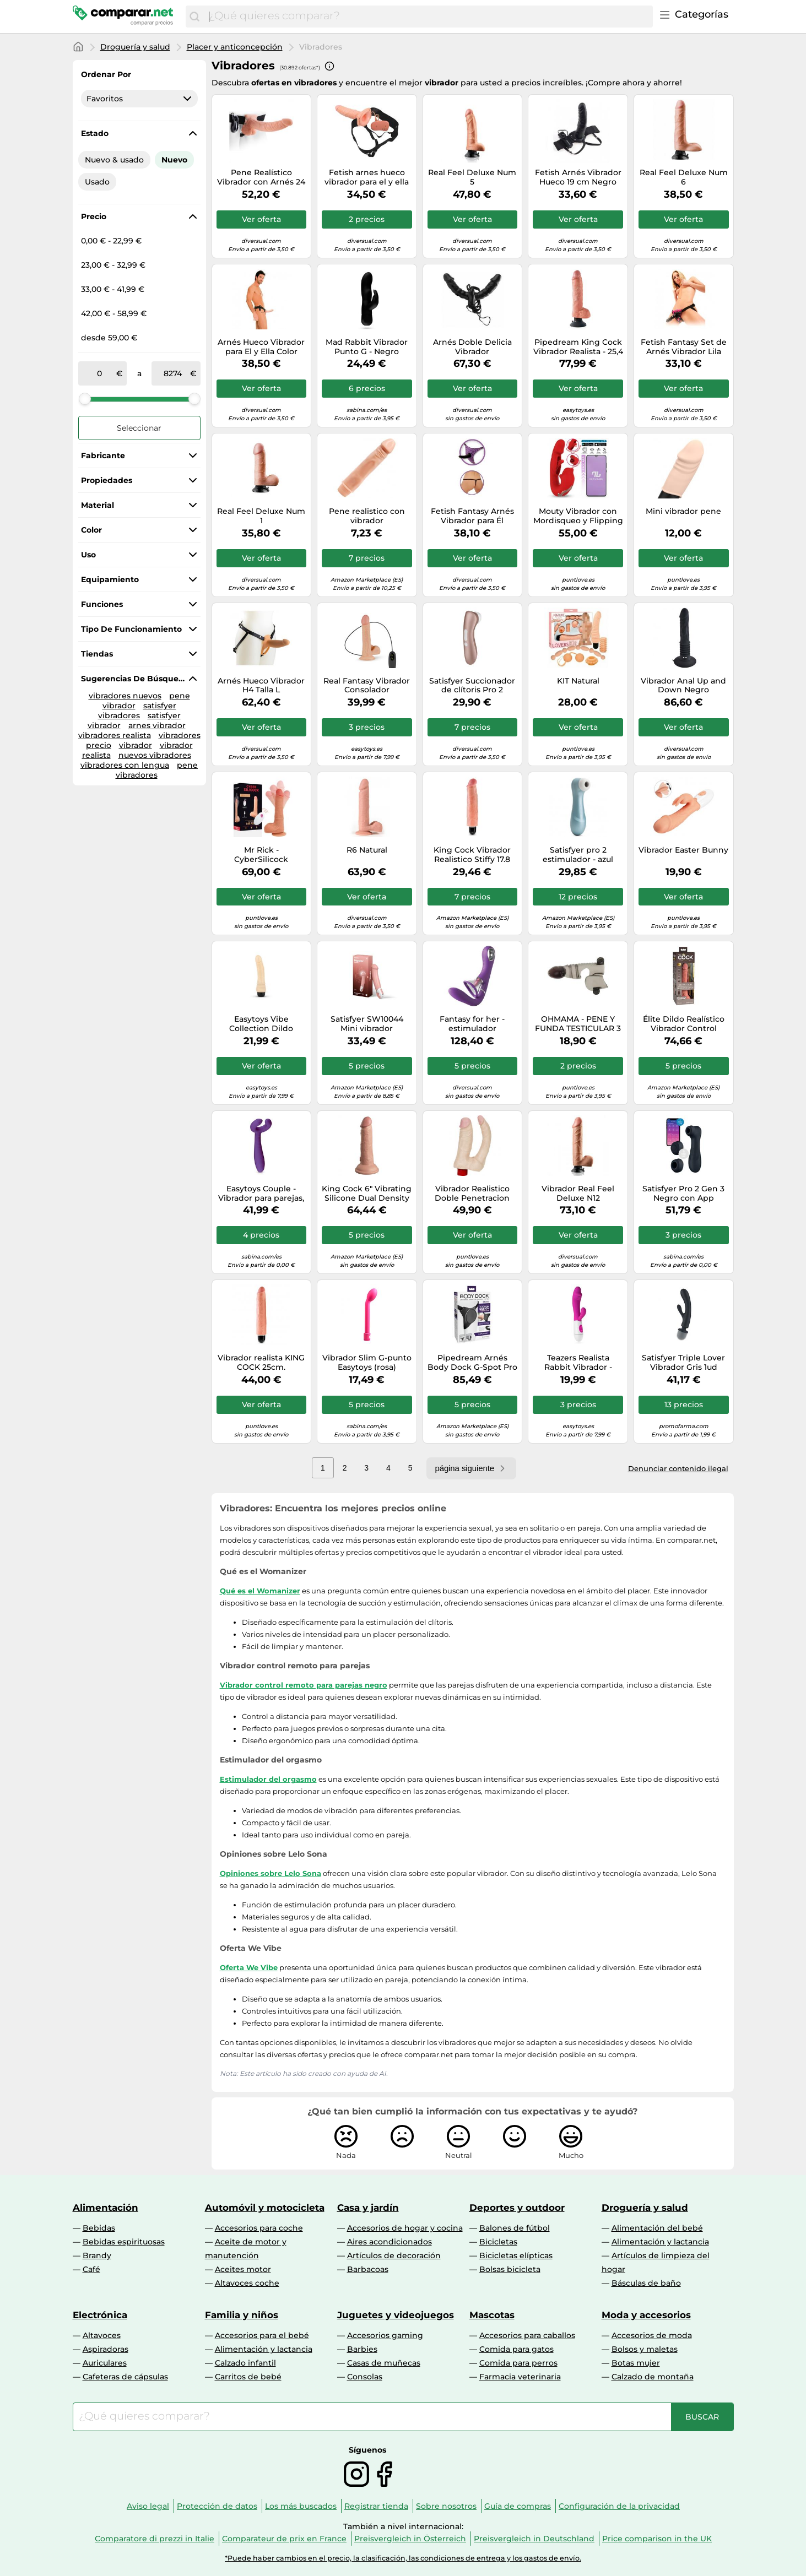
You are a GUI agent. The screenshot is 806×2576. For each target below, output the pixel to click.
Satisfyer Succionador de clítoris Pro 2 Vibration (472, 685)
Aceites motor (243, 2269)
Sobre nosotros (446, 2506)
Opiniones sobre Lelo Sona (270, 1873)
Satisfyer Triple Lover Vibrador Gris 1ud (683, 1362)
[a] (173, 373)
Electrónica (100, 2314)
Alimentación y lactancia (660, 2242)
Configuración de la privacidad (619, 2506)
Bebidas (99, 2228)
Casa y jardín (368, 2207)
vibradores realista (114, 735)
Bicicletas (498, 2242)
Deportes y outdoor (517, 2207)
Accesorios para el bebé (262, 2335)
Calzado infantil (245, 2363)
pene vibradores (157, 770)
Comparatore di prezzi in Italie (154, 2539)
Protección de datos (217, 2506)
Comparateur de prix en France (284, 2539)
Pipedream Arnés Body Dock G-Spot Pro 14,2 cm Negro (472, 1362)
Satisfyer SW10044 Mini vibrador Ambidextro (367, 1024)
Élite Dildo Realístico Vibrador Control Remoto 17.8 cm (683, 1024)
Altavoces (102, 2335)
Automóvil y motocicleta (264, 2207)
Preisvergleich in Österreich (410, 2539)
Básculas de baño (646, 2283)
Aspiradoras (105, 2349)
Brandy (97, 2255)
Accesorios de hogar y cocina (405, 2228)
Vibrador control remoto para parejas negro (303, 1684)
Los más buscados (301, 2506)
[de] (100, 373)
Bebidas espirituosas (124, 2242)
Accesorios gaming (385, 2335)
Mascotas (492, 2314)
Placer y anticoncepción (235, 47)
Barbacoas (367, 2269)
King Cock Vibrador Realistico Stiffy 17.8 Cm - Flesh (472, 854)
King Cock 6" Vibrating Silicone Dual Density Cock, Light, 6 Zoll (367, 1193)
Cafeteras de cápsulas (125, 2377)
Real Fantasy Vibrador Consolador (366, 685)
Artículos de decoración (394, 2255)
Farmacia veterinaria (520, 2377)
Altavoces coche (247, 2283)
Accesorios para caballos (527, 2335)
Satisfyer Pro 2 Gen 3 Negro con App (683, 1193)
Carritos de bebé (248, 2377)
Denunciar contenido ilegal (678, 1468)
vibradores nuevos (125, 696)
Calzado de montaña (653, 2377)
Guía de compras (517, 2506)
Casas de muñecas (383, 2363)
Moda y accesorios (646, 2314)
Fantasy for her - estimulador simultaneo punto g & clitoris (472, 1024)
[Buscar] (194, 17)
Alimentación (105, 2207)
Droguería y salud (135, 47)
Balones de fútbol (514, 2228)
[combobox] (427, 17)
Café (91, 2269)
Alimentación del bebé (657, 2228)
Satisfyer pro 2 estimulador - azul (578, 854)
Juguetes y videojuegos (395, 2314)
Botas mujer (636, 2363)
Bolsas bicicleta (509, 2269)
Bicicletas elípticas (516, 2255)
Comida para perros (518, 2363)
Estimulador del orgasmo (268, 1779)
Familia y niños (241, 2314)
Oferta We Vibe (249, 1967)
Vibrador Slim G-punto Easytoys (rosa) (367, 1362)
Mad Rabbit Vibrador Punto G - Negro (367, 347)
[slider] (85, 399)
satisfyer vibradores (137, 710)
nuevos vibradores (154, 755)
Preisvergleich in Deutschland (534, 2539)
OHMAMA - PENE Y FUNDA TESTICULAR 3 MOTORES (578, 1024)
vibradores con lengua (124, 765)
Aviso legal (148, 2506)
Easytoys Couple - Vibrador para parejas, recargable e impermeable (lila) (261, 1193)
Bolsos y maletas (645, 2349)
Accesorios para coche (259, 2228)
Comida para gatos (516, 2349)
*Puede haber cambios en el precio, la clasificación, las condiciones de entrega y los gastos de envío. (403, 2558)
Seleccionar (139, 428)
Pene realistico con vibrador (367, 516)
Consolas (364, 2377)
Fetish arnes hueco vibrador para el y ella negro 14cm (366, 177)
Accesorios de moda (652, 2335)
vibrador (135, 745)
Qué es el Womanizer (260, 1590)
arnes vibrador (157, 725)
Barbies (362, 2349)
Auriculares (105, 2363)
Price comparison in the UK (657, 2539)
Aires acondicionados (389, 2242)
